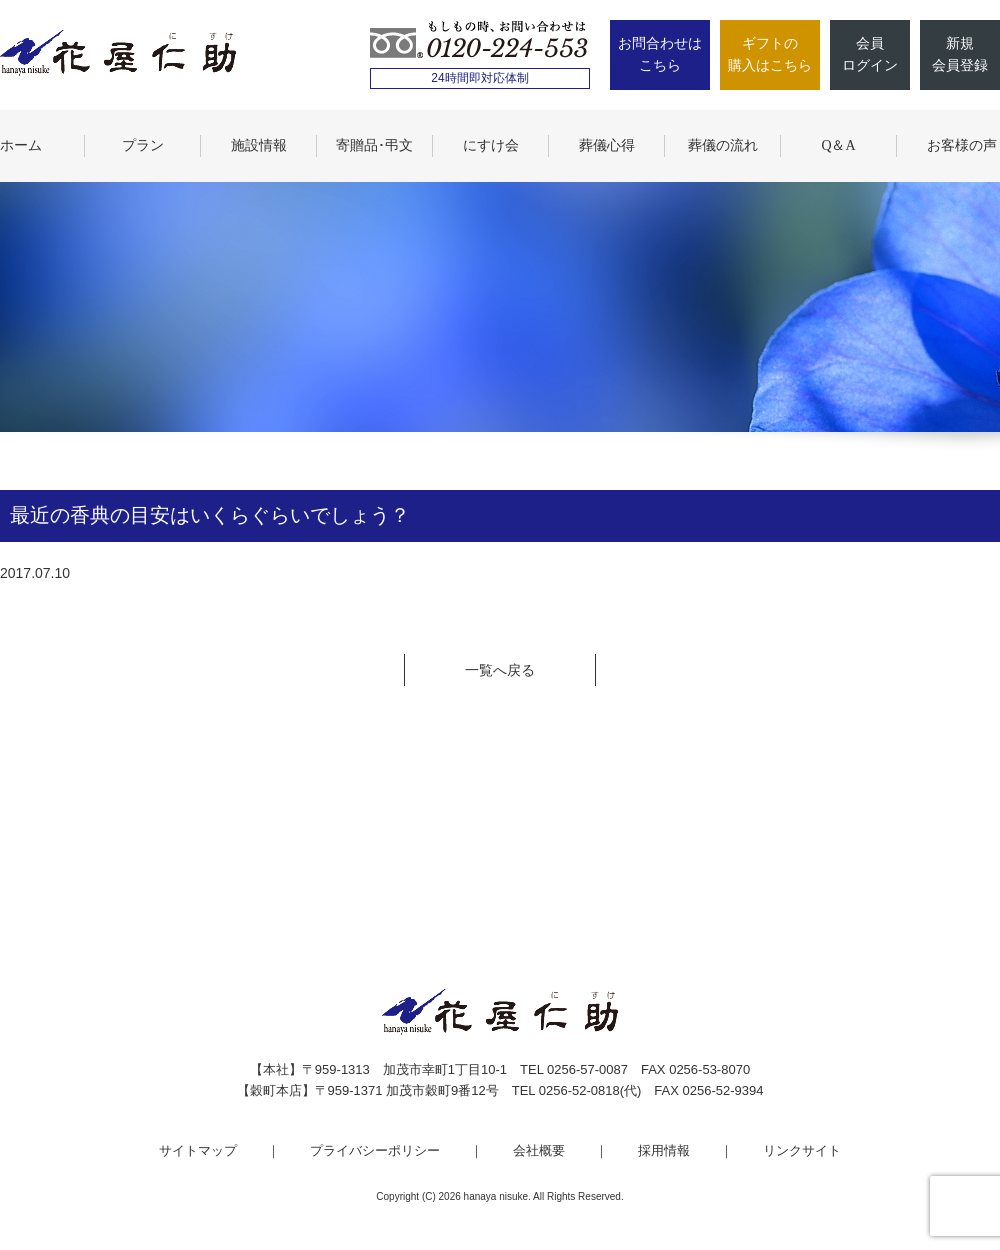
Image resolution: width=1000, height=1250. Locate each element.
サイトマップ (198, 1150)
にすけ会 (491, 145)
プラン (143, 145)
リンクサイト (802, 1150)
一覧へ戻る (500, 670)
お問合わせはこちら (660, 54)
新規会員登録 (960, 54)
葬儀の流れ (723, 145)
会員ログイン (870, 54)
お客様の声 (962, 145)
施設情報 (259, 145)
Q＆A (838, 145)
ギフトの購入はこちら (770, 54)
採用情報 (664, 1150)
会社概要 (539, 1150)
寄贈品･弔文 (374, 145)
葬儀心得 (607, 145)
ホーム (21, 145)
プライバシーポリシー (375, 1150)
